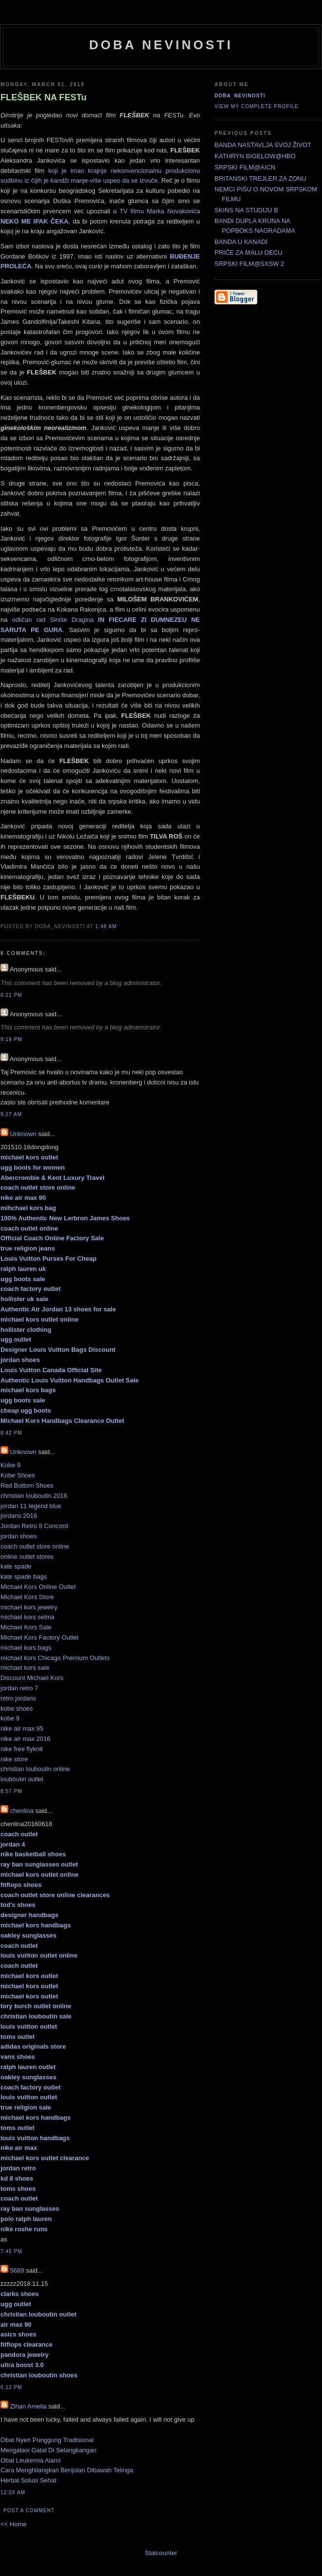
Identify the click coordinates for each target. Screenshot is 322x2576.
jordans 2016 (18, 1515)
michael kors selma (27, 1617)
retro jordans (18, 1698)
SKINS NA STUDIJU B (246, 210)
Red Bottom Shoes (27, 1485)
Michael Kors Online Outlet (38, 1586)
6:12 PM (11, 2387)
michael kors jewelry (28, 1607)
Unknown (23, 1134)
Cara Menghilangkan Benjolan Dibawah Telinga (66, 2470)
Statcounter (161, 2553)
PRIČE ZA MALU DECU (248, 252)
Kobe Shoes (17, 1475)
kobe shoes (16, 1708)
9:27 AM (11, 1114)
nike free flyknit (21, 1749)
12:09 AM (12, 2492)
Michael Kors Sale (26, 1627)
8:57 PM (11, 1791)
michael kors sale (24, 1667)
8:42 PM (11, 1433)
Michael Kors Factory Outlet (39, 1637)
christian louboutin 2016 (33, 1495)
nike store (14, 1759)
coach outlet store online (34, 1546)
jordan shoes (18, 1536)
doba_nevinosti (240, 95)
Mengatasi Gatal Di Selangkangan (48, 2450)
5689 (17, 2270)
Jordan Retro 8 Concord (34, 1526)
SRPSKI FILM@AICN (245, 167)
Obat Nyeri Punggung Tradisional (47, 2440)
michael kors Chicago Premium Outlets (55, 1657)
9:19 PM (11, 1039)
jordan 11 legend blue (30, 1506)
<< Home (13, 2524)
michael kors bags (26, 1647)
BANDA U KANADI (241, 241)
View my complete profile (257, 106)
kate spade (16, 1566)
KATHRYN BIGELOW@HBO (255, 156)
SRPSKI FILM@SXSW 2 (249, 263)
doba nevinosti (161, 44)
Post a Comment (28, 2510)
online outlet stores (27, 1556)
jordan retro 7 (19, 1688)
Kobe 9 (10, 1465)
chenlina (22, 1810)
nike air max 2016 (25, 1738)
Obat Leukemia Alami (30, 2460)
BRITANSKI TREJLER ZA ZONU (260, 178)
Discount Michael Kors (31, 1677)
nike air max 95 (21, 1728)
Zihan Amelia (28, 2406)
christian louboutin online (35, 1769)
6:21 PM (11, 995)
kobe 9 (9, 1718)
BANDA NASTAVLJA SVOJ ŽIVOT (263, 145)
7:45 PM (11, 2251)
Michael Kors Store (27, 1597)
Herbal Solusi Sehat (28, 2480)
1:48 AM (106, 926)
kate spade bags (23, 1576)
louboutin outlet (21, 1779)
